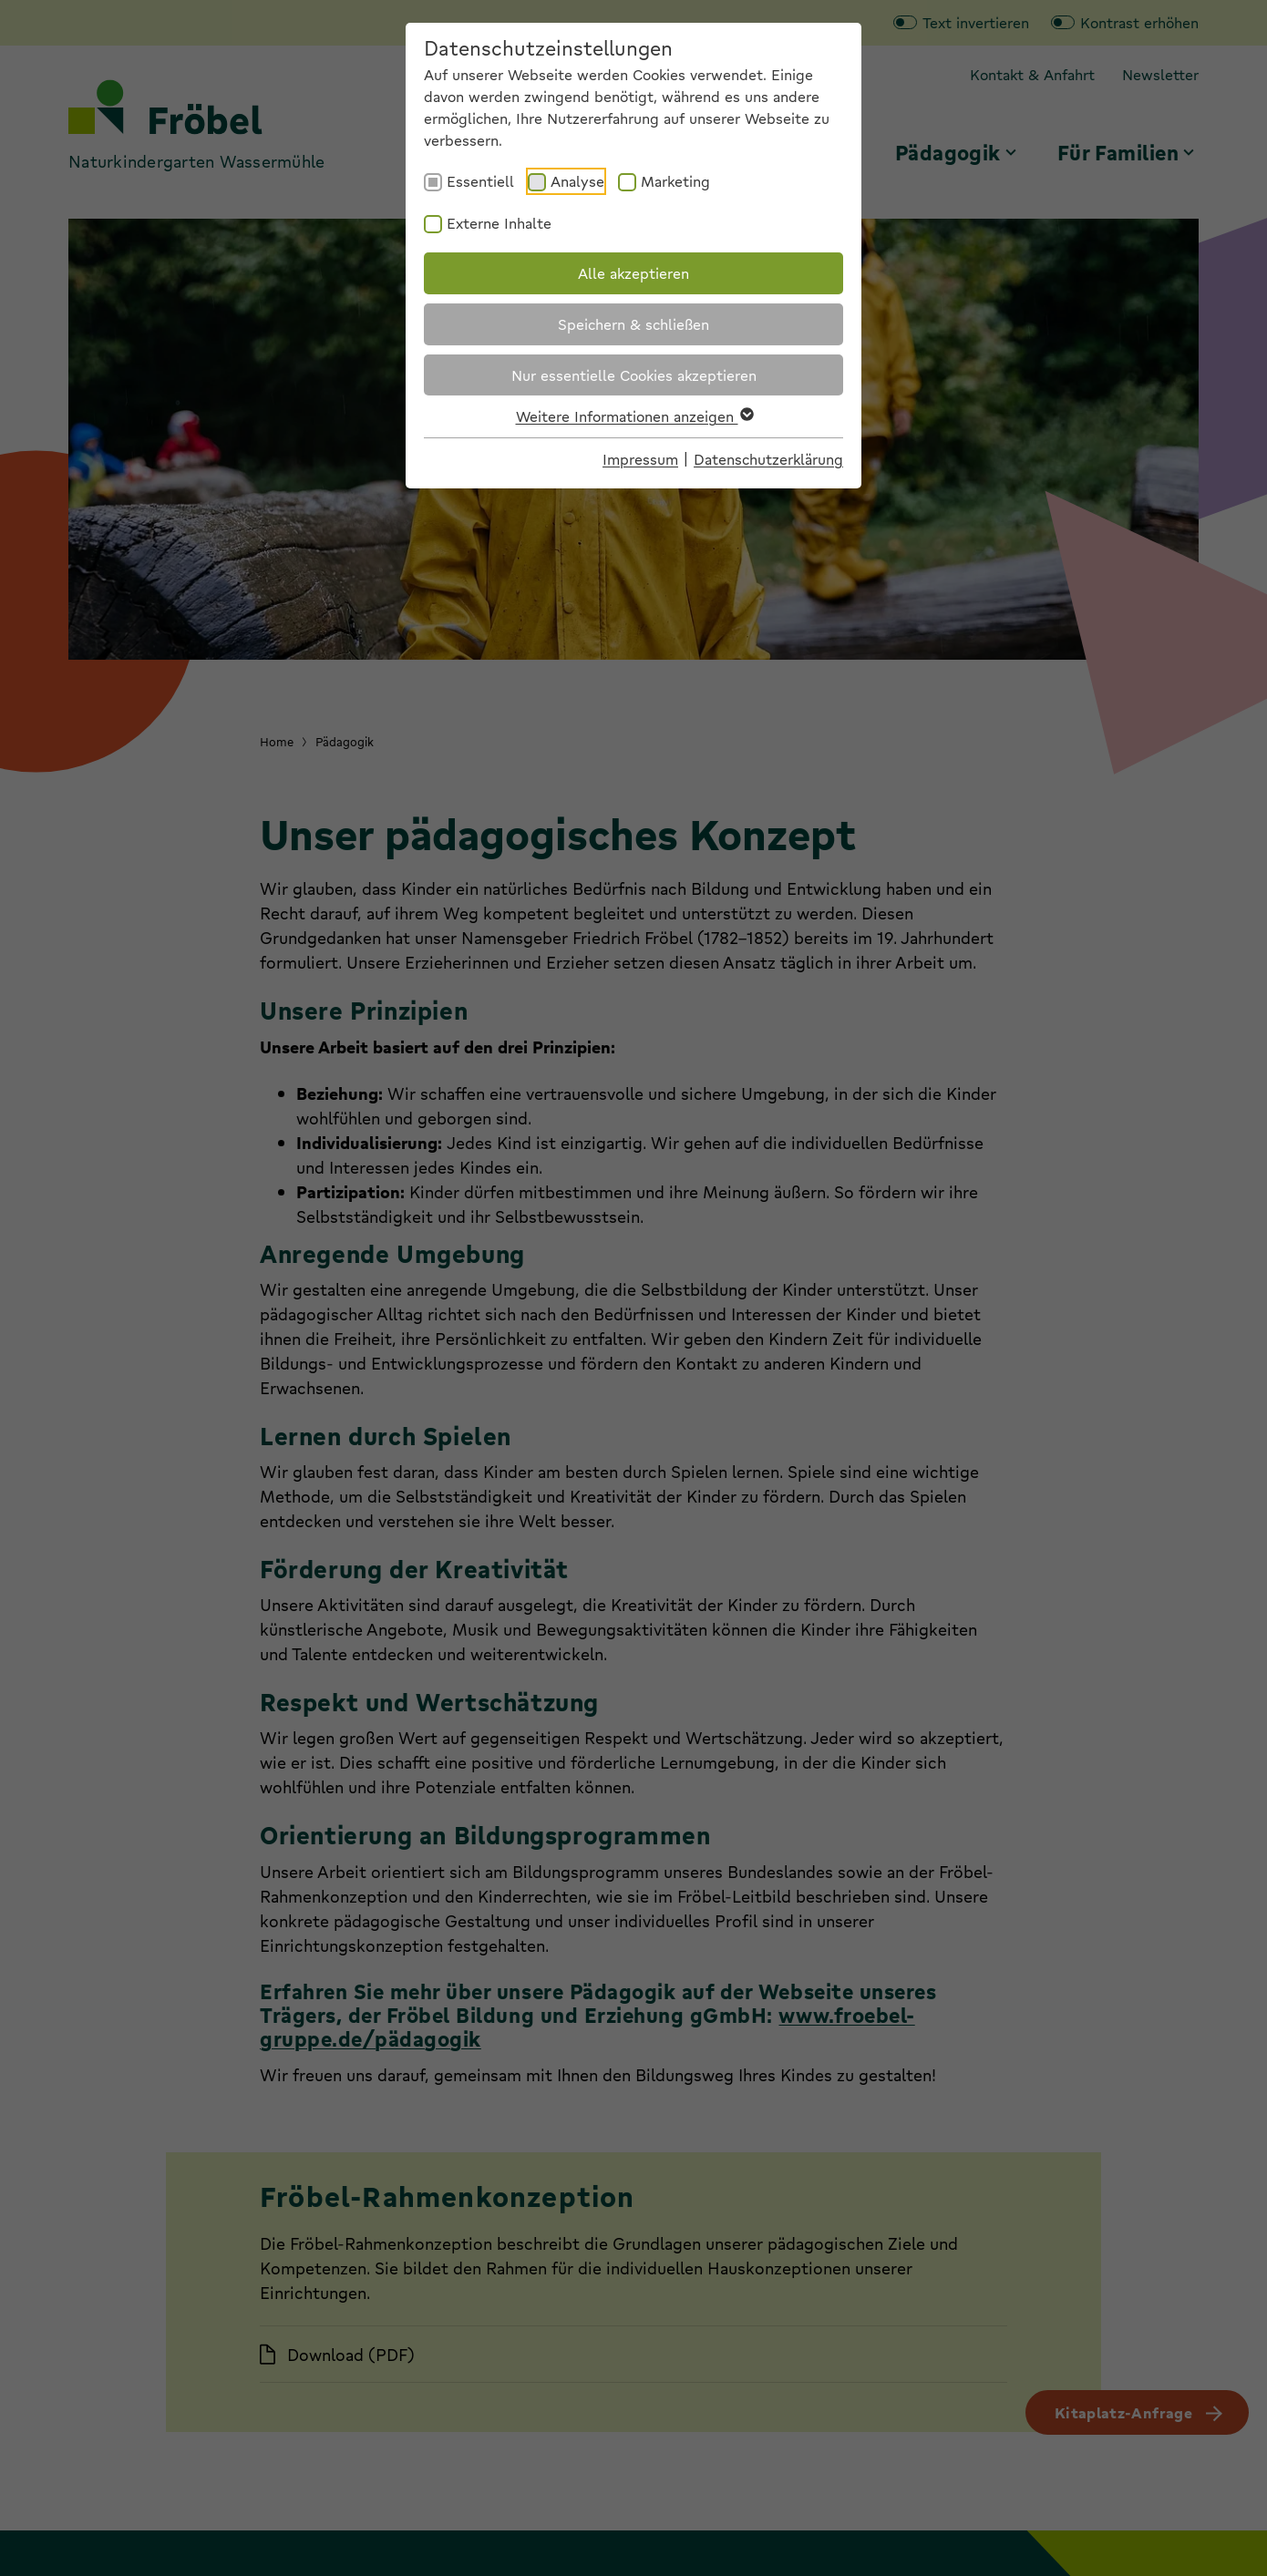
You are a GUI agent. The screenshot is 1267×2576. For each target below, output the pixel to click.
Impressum (640, 458)
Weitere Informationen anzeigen (634, 416)
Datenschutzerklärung (768, 458)
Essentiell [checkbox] (480, 180)
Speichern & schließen (633, 324)
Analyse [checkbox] (577, 180)
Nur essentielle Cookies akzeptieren (634, 375)
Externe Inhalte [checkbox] (499, 222)
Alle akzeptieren (633, 272)
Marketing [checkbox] (675, 180)
